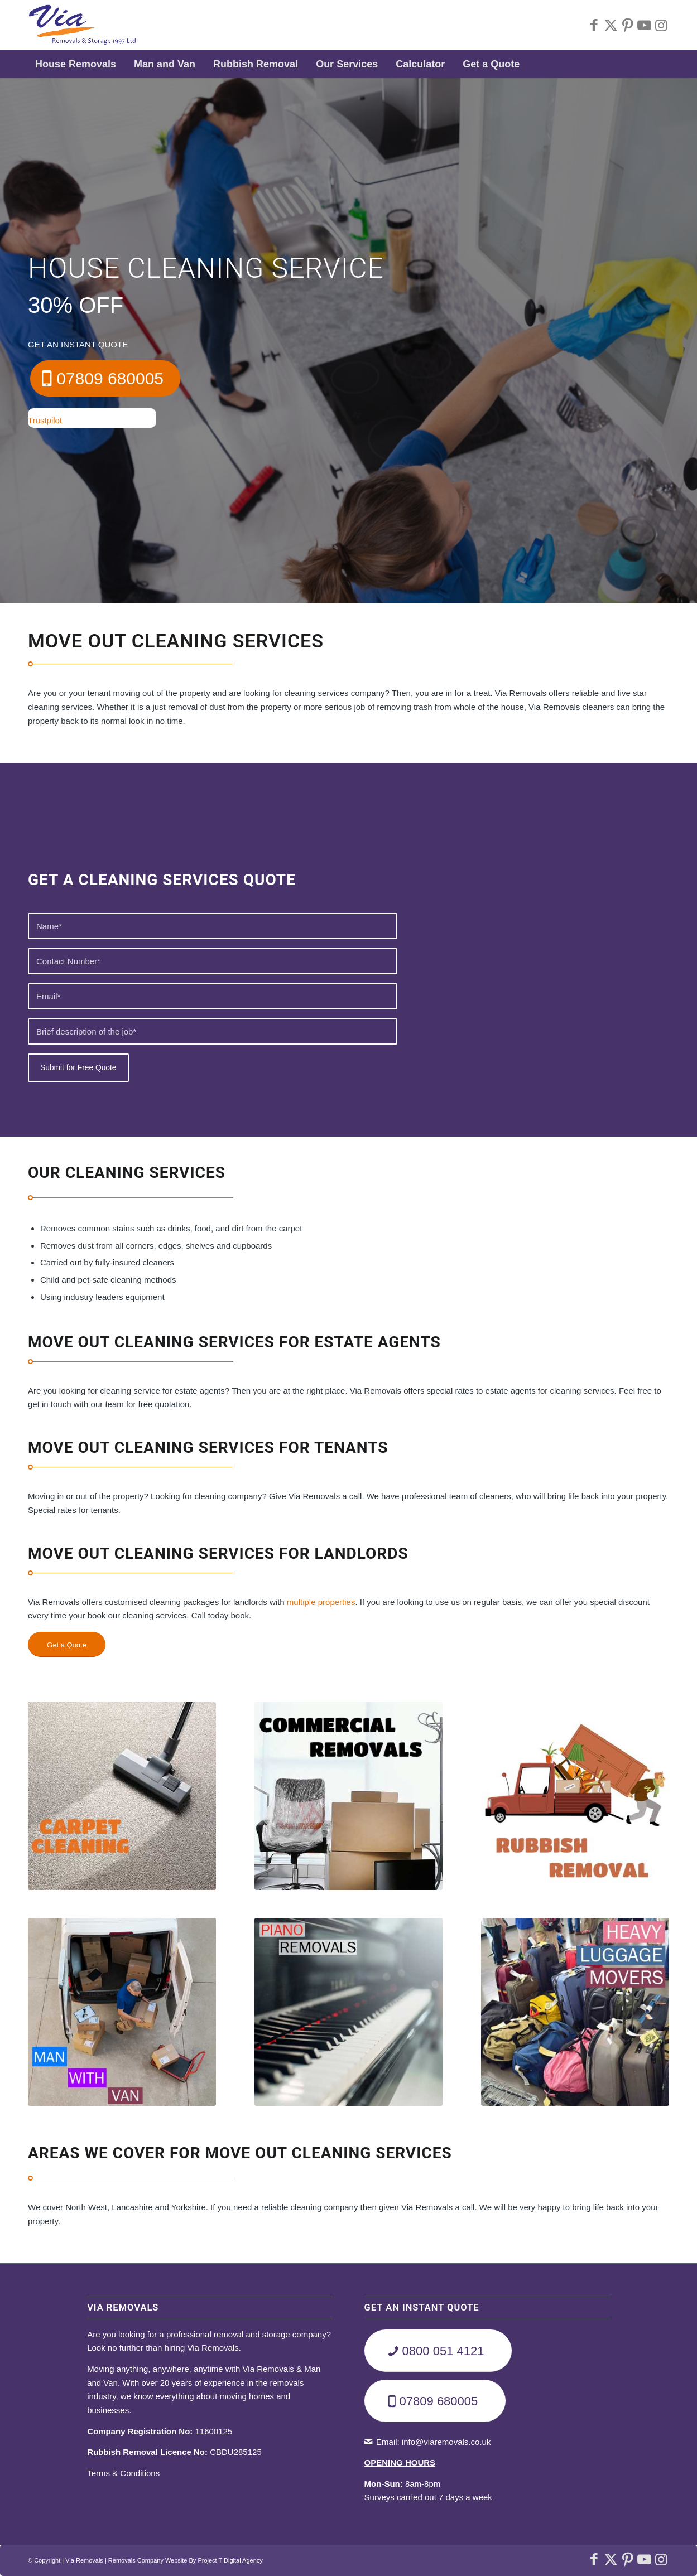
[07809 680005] (105, 378)
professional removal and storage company (246, 2334)
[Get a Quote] (66, 1644)
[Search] (661, 64)
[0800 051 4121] (438, 2350)
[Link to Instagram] (660, 25)
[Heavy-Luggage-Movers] (575, 2012)
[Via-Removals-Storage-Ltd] (82, 25)
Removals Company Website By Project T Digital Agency (185, 2560)
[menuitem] (77, 64)
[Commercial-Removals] (348, 1796)
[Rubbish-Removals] (575, 1796)
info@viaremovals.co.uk (446, 2442)
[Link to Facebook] (593, 25)
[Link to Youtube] (644, 25)
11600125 (159, 2431)
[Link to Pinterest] (627, 25)
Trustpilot (45, 420)
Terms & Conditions (123, 2473)
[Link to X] (610, 25)
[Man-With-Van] (122, 2012)
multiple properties (321, 1602)
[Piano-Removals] (348, 2012)
